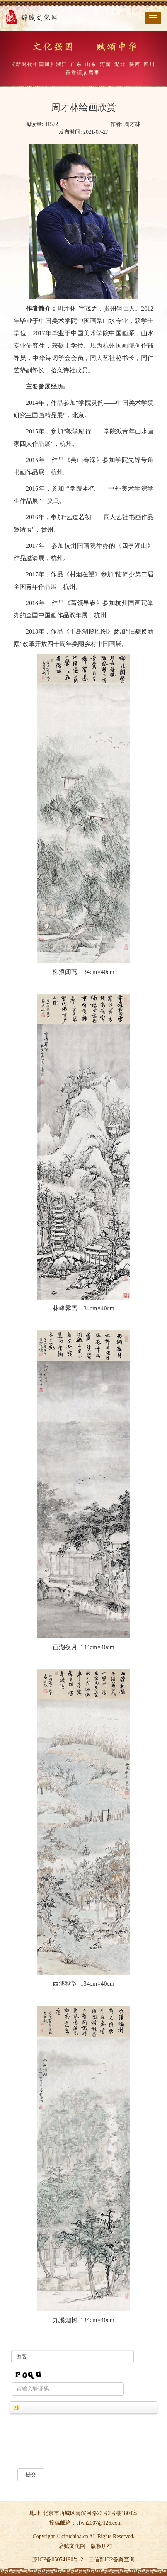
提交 (31, 2474)
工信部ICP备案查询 (112, 2559)
